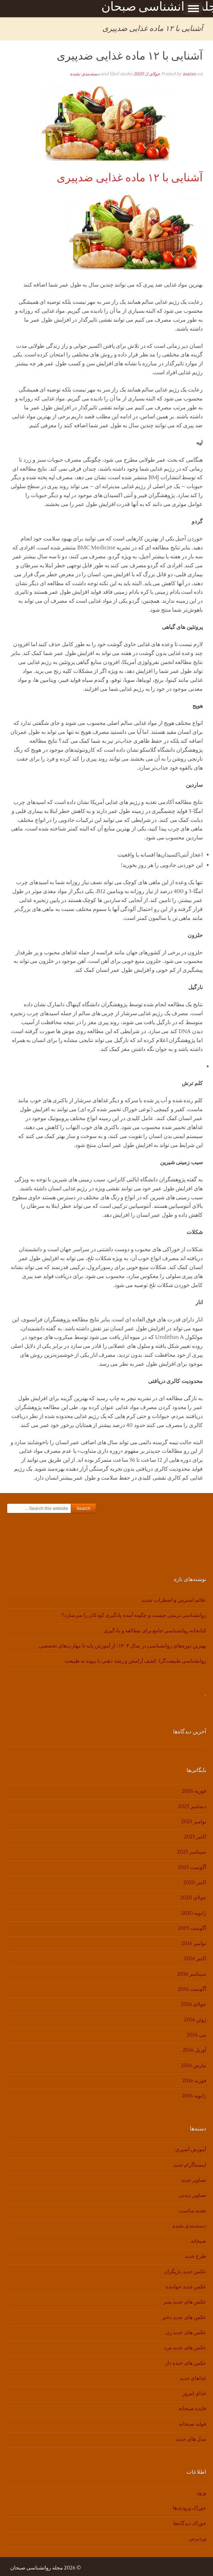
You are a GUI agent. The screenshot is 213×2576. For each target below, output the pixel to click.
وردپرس (197, 2538)
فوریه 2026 (194, 1791)
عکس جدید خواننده (186, 2287)
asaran (189, 74)
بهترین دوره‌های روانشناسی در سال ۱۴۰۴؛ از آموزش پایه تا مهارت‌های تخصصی (122, 1646)
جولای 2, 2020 (147, 74)
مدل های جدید (191, 2439)
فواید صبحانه (192, 2424)
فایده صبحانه (192, 2408)
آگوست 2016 (192, 1989)
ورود (201, 2493)
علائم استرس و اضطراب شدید (173, 1600)
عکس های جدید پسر (184, 2302)
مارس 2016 (193, 2065)
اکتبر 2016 (195, 1958)
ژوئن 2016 (195, 2020)
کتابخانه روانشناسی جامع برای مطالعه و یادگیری (155, 1631)
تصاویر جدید (193, 2180)
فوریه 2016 (194, 2081)
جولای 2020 (193, 1898)
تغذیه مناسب (192, 2211)
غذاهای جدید (193, 2378)
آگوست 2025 (192, 1867)
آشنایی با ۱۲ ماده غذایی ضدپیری (130, 56)
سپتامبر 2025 (191, 1852)
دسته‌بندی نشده (85, 74)
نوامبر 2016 (193, 1943)
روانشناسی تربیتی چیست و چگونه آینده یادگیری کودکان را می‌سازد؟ (133, 1615)
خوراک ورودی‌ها (189, 2508)
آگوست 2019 (192, 1928)
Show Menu (193, 8)
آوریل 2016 (194, 2050)
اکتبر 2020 (194, 1882)
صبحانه (198, 2241)
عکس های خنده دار (185, 2363)
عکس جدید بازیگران (185, 2271)
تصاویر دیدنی (192, 2195)
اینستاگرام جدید (189, 2165)
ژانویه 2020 (193, 1913)
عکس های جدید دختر (184, 2317)
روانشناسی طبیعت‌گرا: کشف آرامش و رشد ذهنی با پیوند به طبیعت (135, 1661)
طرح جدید (195, 2256)
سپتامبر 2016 (191, 1974)
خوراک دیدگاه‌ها (189, 2523)
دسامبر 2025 (192, 1806)
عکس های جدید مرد (185, 2347)
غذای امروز (194, 2393)
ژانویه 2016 (194, 2096)
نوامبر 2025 (193, 1821)
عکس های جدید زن (186, 2332)
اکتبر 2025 (195, 1837)
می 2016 (196, 2035)
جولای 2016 (193, 2004)
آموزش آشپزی (190, 2149)
